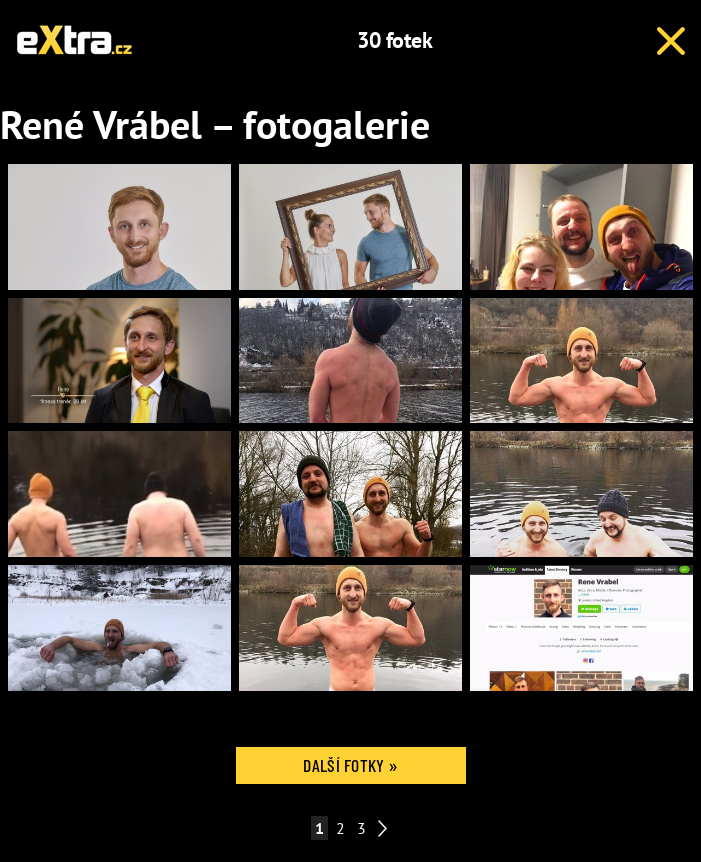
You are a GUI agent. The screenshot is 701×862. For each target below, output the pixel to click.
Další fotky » (350, 765)
